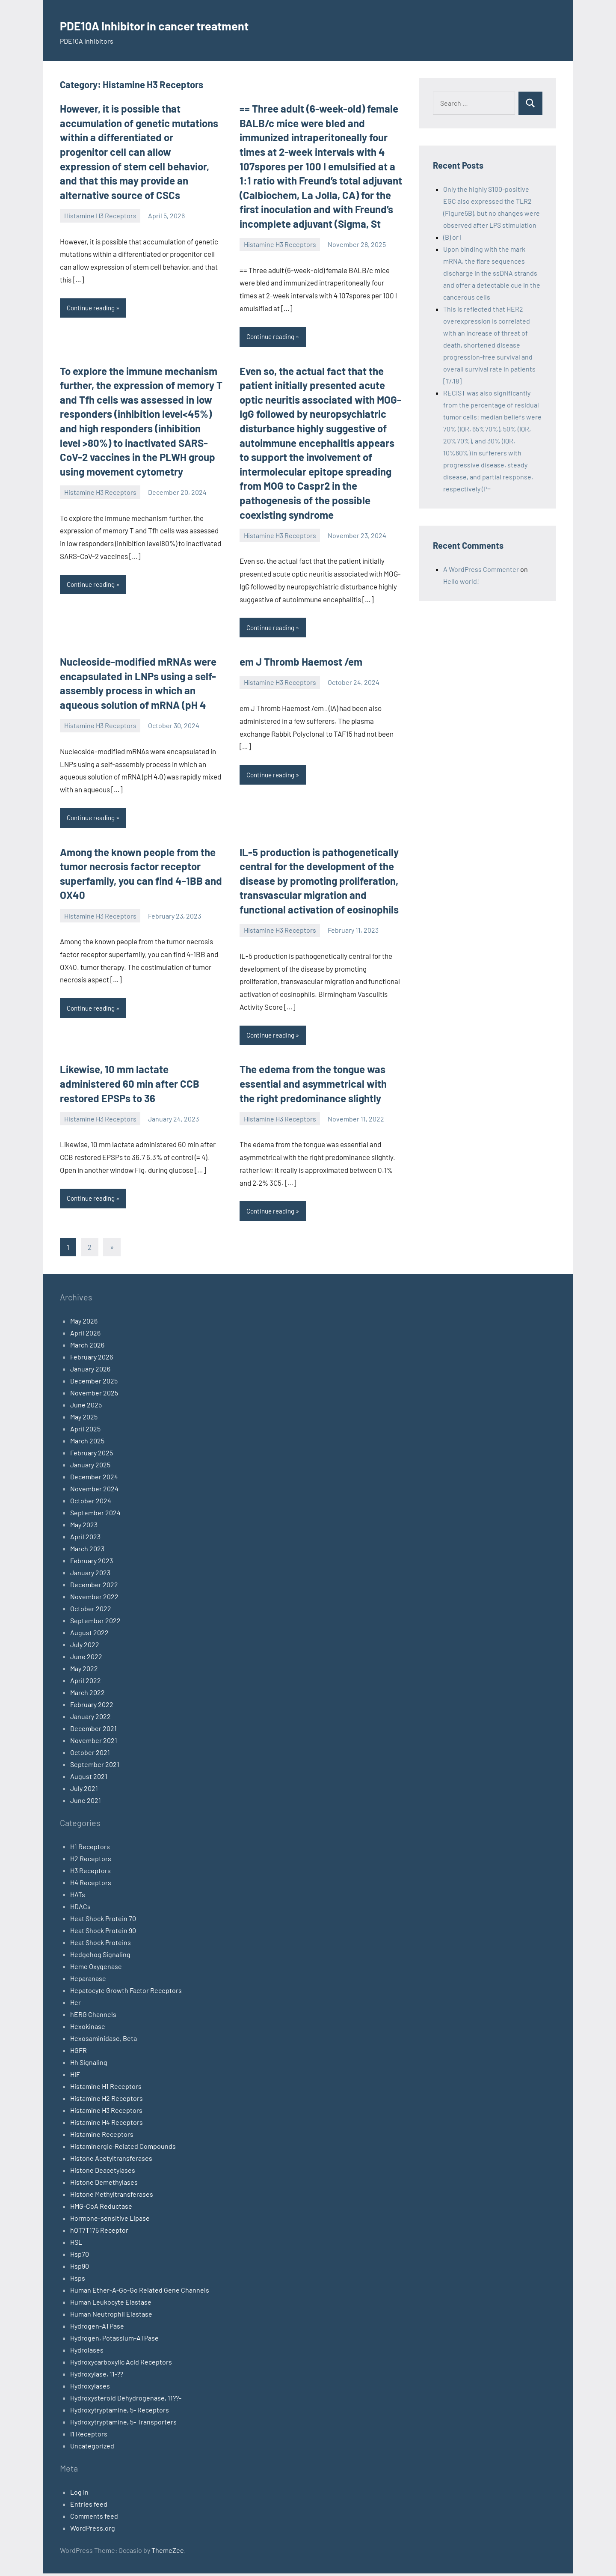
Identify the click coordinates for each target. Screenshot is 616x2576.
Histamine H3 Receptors (100, 215)
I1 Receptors (88, 2436)
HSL (76, 2244)
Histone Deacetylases (102, 2172)
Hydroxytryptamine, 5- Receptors (119, 2412)
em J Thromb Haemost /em (301, 663)
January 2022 (90, 1719)
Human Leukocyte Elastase (110, 2304)
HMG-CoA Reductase (101, 2208)
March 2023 (87, 1551)
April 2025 (85, 1431)
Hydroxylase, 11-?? (96, 2376)
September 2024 (95, 1515)
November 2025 (94, 1395)
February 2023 (91, 1563)
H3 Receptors (90, 1873)
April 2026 (85, 1335)
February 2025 (91, 1455)
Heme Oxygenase (96, 1969)
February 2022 (91, 1707)
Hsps (77, 2280)
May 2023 (84, 1527)
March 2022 (87, 1695)
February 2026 (91, 1359)
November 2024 (94, 1491)
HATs (77, 1897)
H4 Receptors (90, 1885)
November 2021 (93, 1743)
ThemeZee (167, 2553)
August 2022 (89, 1635)
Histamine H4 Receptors (106, 2125)
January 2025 (90, 1467)
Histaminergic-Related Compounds (123, 2149)
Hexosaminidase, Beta (103, 2041)
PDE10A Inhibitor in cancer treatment (186, 24)
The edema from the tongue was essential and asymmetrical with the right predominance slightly (313, 1086)
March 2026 (87, 1347)
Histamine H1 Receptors (106, 2089)
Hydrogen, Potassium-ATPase (114, 2340)
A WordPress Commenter (481, 569)
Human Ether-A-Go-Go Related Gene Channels (139, 2292)
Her (75, 2005)
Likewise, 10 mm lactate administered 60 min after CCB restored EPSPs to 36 (129, 1086)
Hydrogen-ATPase (97, 2328)
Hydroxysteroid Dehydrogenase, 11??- (125, 2400)
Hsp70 (79, 2256)
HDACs (80, 1909)
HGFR (78, 2053)
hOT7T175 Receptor (99, 2232)
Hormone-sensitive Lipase (110, 2220)
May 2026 (84, 1323)
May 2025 (84, 1419)
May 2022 (84, 1671)
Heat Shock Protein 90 (103, 1933)
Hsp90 (79, 2268)
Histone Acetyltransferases (111, 2161)
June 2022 (86, 1659)
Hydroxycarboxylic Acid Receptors (121, 2364)
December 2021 (93, 1731)
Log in (79, 2494)
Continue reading (93, 308)
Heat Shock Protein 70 (103, 1921)
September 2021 (94, 1767)
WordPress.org (92, 2530)
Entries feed (88, 2506)
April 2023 (85, 1539)
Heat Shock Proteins (100, 1945)
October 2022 (90, 1611)
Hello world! (461, 581)
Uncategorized (92, 2448)
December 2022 (94, 1587)
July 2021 (84, 1791)
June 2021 (85, 1803)
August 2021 (88, 1779)
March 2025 (87, 1443)
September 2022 (95, 1623)
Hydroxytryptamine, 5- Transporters (123, 2424)
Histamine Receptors (101, 2137)
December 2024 (94, 1479)
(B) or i (452, 237)
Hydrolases (87, 2352)
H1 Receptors (90, 1849)
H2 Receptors (90, 1861)
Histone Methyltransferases (111, 2196)
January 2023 (90, 1575)
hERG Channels (93, 2017)
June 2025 (86, 1407)
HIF (75, 2077)
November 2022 (94, 1599)
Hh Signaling (88, 2065)
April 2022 (85, 1683)
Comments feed (94, 2518)
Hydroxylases (90, 2388)
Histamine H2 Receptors (106, 2101)
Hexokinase (87, 2029)
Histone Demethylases (104, 2184)
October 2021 (90, 1755)
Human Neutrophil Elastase (111, 2316)
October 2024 (90, 1503)
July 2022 (84, 1647)
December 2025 (94, 1383)
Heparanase (88, 1981)
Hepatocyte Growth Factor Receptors (126, 1993)
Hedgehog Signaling (100, 1957)
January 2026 (90, 1371)
